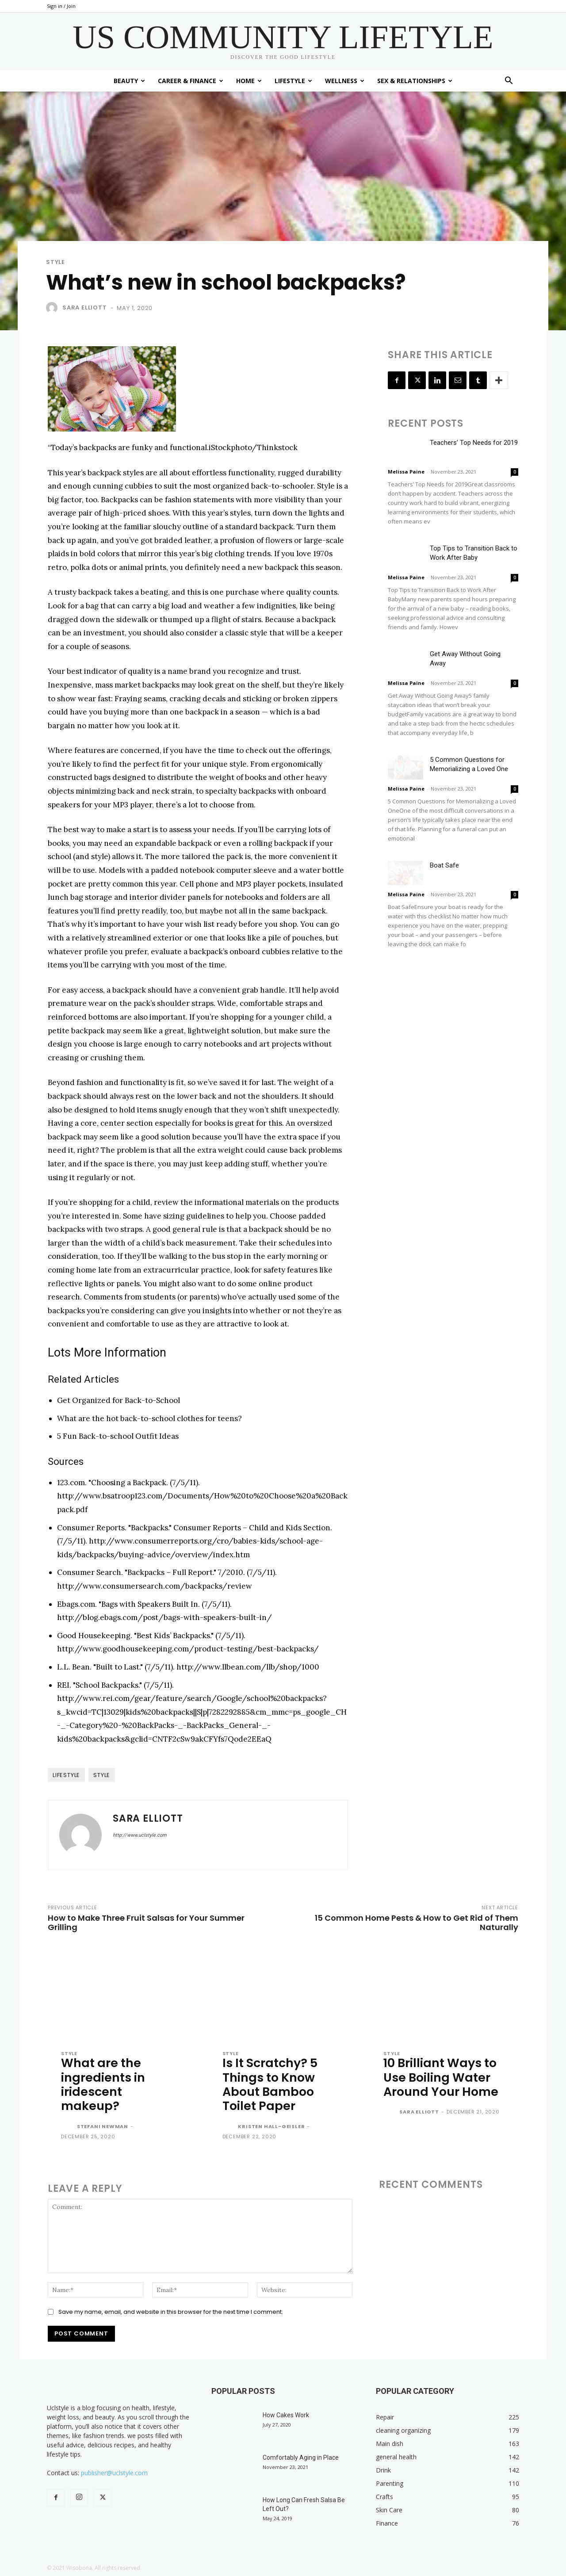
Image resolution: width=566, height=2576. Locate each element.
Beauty (129, 80)
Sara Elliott (84, 307)
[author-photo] (68, 2127)
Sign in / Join (61, 6)
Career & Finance (190, 80)
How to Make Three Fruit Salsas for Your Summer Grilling (146, 1922)
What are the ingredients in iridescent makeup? (103, 2084)
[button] (508, 81)
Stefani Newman (102, 2126)
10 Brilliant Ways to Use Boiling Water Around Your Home (440, 2077)
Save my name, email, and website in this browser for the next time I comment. (170, 2312)
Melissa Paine (406, 471)
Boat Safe (444, 865)
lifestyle (66, 1775)
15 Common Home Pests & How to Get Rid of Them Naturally (416, 1922)
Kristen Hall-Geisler (271, 2126)
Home (249, 80)
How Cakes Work (286, 2415)
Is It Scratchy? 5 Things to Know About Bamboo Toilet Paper (269, 2084)
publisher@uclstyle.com (114, 2473)
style (101, 1775)
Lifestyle (293, 80)
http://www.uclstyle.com (140, 1835)
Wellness (344, 80)
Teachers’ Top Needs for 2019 (474, 443)
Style (55, 262)
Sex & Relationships (414, 80)
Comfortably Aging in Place (301, 2457)
